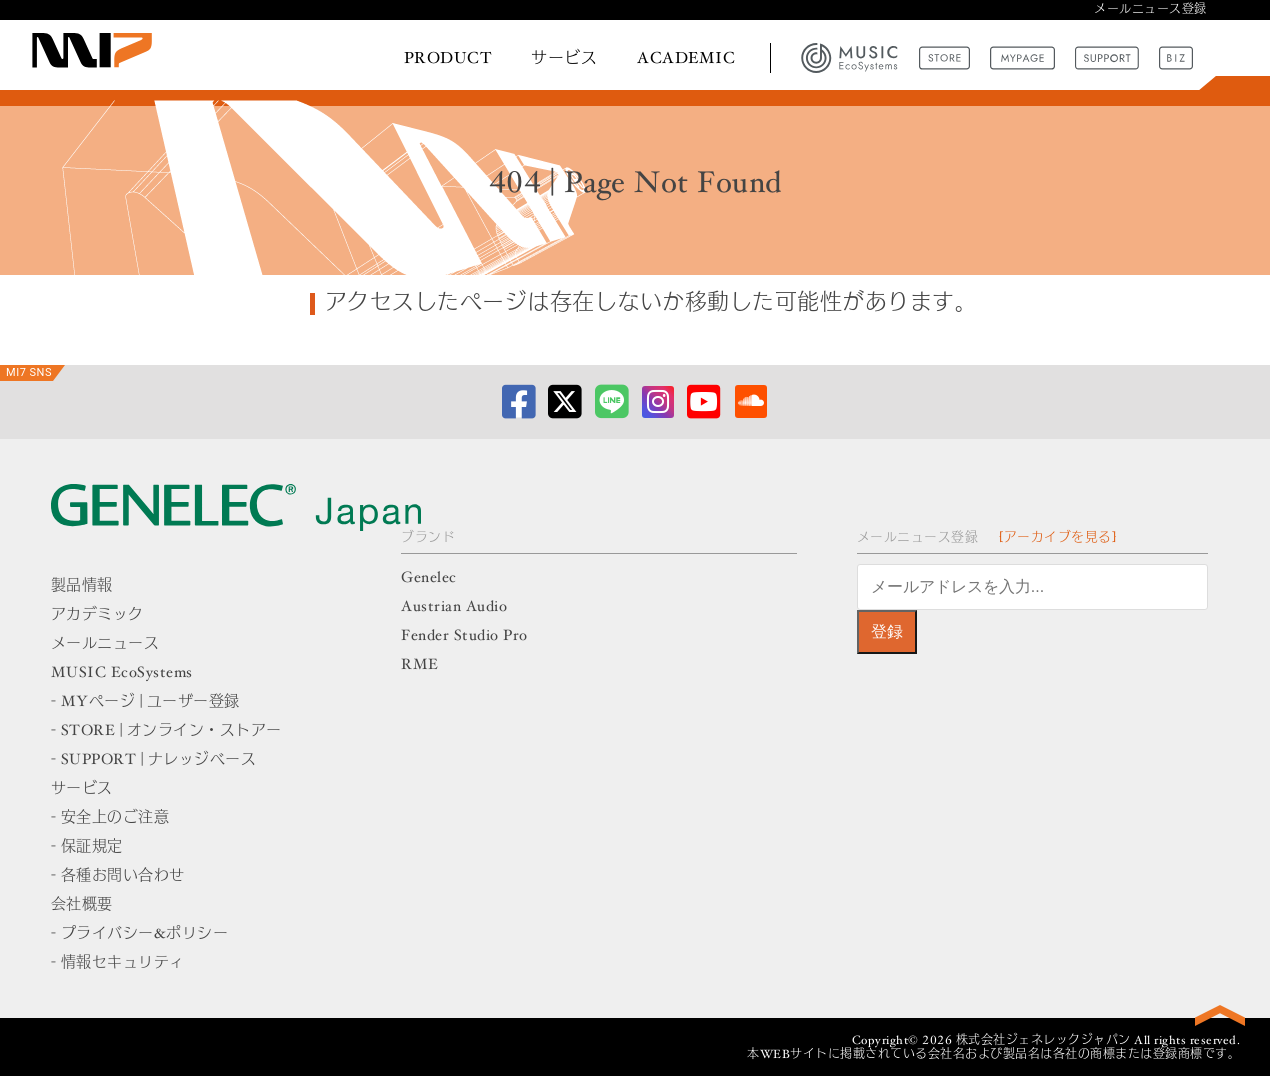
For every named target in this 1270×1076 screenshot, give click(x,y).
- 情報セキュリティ (118, 963)
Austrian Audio (454, 607)
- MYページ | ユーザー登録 (145, 702)
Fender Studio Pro (464, 636)
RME (420, 665)
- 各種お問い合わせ (118, 876)
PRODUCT (448, 59)
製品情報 (82, 586)
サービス (564, 59)
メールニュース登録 (1150, 10)
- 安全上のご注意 (110, 818)
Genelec (429, 578)
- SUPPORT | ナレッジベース (154, 760)
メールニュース (105, 644)
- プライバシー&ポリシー (140, 934)
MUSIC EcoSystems (122, 673)
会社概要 (82, 905)
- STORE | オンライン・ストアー (166, 731)
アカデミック (97, 615)
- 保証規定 (87, 847)
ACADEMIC (686, 59)
